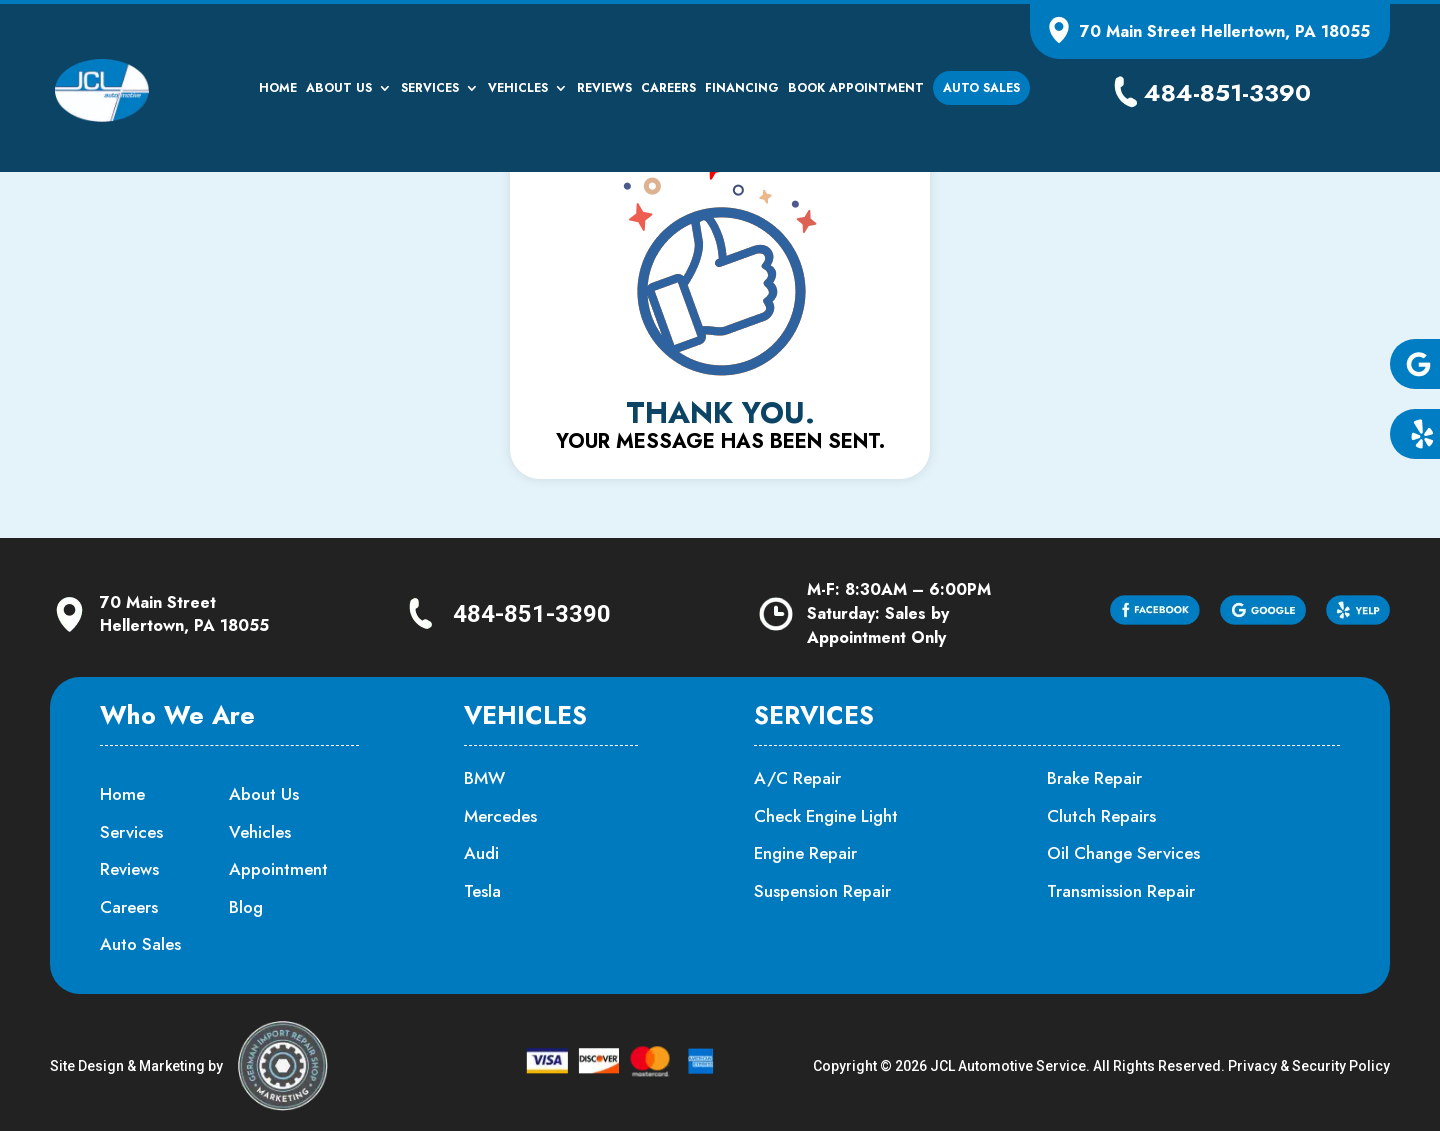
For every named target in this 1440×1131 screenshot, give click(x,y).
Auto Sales (981, 88)
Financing (742, 89)
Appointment (278, 869)
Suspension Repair (822, 891)
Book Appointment (856, 89)
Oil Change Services (1123, 853)
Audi (481, 853)
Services (430, 89)
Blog (246, 907)
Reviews (604, 89)
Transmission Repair (1121, 891)
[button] (1415, 364)
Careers (668, 89)
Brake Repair (1094, 778)
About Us (339, 89)
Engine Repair (805, 853)
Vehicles (518, 89)
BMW (484, 778)
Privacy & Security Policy (1309, 1066)
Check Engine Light (826, 816)
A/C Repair (797, 778)
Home (278, 89)
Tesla (482, 891)
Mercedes (500, 816)
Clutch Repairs (1101, 816)
